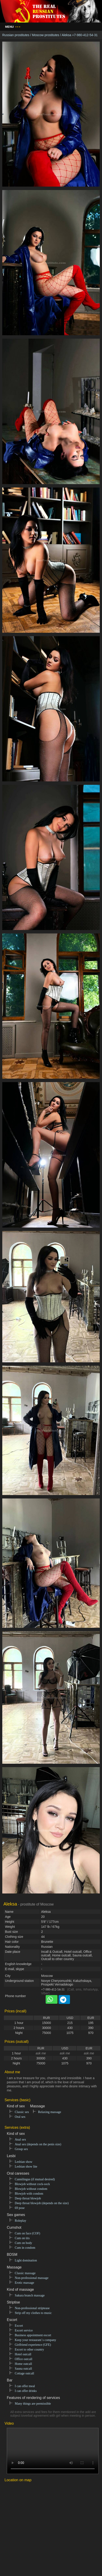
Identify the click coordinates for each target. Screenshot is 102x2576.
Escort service (24, 2330)
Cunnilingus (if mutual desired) (35, 2179)
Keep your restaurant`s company (35, 2340)
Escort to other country (29, 2349)
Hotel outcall (23, 2354)
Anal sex (20, 2139)
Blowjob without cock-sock (32, 2184)
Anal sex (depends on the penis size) (38, 2144)
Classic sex (22, 2112)
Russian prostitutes (15, 35)
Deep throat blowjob (28, 2198)
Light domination (26, 2260)
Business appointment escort (33, 2335)
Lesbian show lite (26, 2166)
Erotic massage (24, 2282)
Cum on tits (22, 2238)
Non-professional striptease (32, 2308)
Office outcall (23, 2359)
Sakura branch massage (30, 2295)
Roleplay (20, 2220)
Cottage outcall (24, 2373)
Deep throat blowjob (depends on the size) (42, 2203)
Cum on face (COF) (27, 2233)
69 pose (20, 2208)
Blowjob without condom (31, 2189)
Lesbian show (23, 2161)
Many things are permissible (33, 2403)
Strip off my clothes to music (33, 2313)
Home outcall (23, 2364)
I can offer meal (25, 2386)
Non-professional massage (31, 2278)
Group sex (21, 2149)
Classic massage (25, 2273)
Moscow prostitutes (45, 35)
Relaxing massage (49, 2112)
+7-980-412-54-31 (53, 1989)
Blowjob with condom (29, 2193)
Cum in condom (25, 2247)
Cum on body (23, 2243)
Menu (12, 26)
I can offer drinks (26, 2391)
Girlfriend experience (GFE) (33, 2344)
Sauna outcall (23, 2368)
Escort (19, 2325)
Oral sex (20, 2116)
